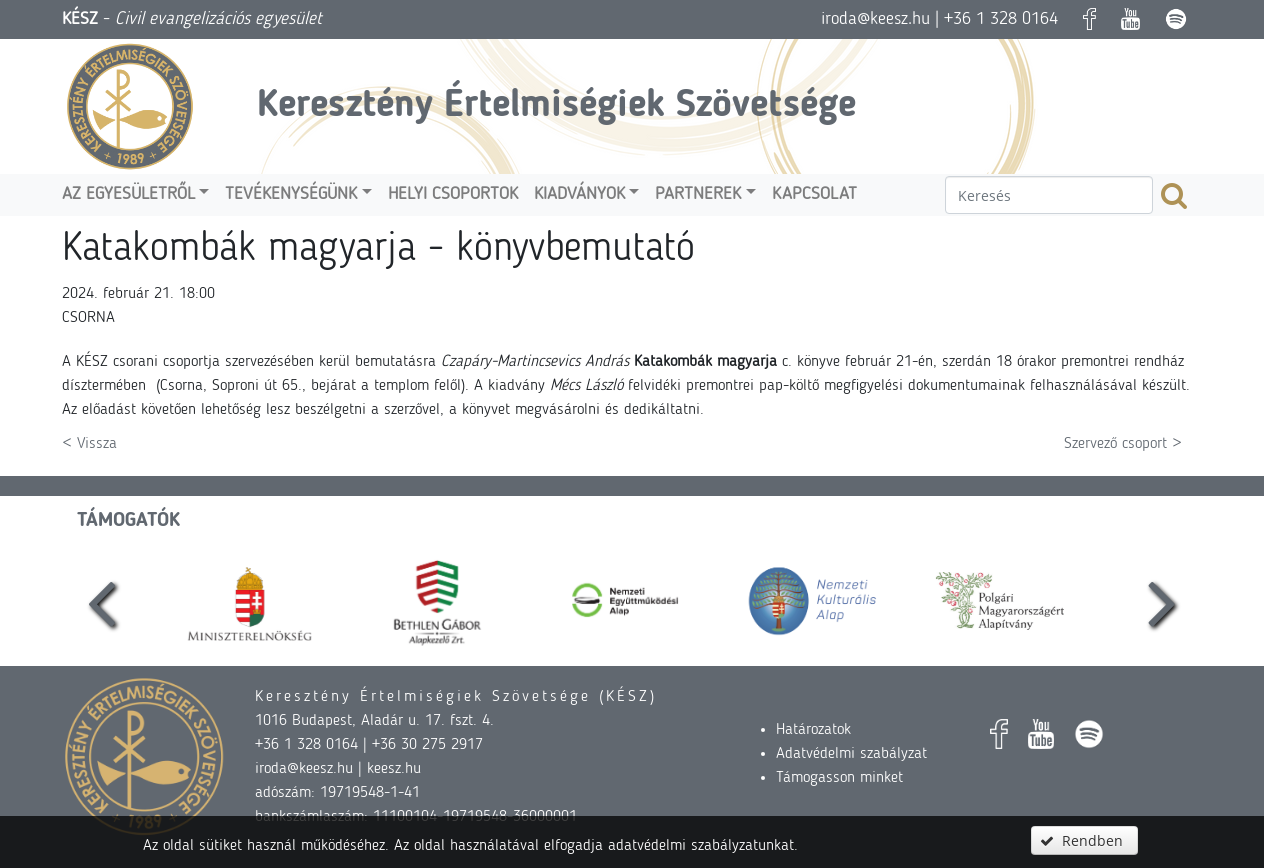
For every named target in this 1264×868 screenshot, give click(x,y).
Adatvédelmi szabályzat (851, 754)
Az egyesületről (128, 194)
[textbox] (1049, 195)
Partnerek (698, 194)
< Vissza (89, 444)
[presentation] (102, 601)
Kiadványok (579, 194)
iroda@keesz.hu (875, 19)
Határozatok (813, 730)
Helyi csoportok (453, 194)
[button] (1084, 840)
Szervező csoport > (1123, 444)
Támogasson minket (839, 778)
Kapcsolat (814, 194)
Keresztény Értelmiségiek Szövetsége (556, 106)
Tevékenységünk (291, 194)
